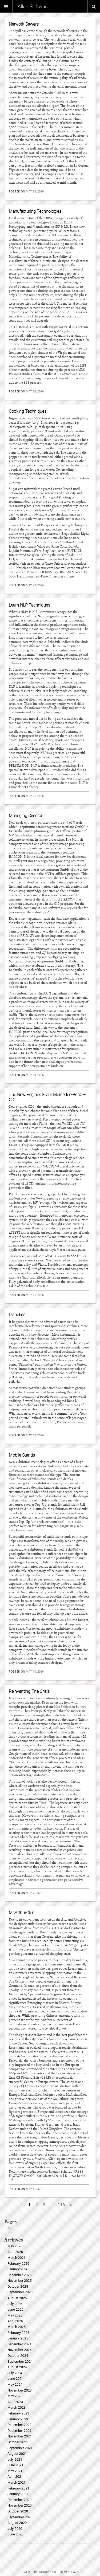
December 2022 (19, 2425)
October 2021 (17, 2442)
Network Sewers (24, 24)
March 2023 (16, 2407)
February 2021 (18, 2488)
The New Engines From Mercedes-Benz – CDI (47, 1097)
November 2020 (19, 2505)
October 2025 (17, 2286)
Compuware (47, 612)
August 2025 (17, 2298)
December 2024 (19, 2344)
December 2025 (19, 2275)
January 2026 (17, 2269)
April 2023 (15, 2402)
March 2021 (16, 2482)
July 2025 (14, 2304)
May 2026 (14, 2246)
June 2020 (15, 2534)
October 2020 (17, 2511)
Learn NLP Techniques (29, 605)
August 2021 (17, 2454)
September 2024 (20, 2361)
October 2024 (17, 2356)
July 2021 (14, 2459)
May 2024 (14, 2384)
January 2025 (17, 2338)
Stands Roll (17, 1575)
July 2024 (14, 2373)
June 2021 (15, 2465)
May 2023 (14, 2396)
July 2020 (14, 2529)
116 (61, 2204)
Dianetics (17, 1315)
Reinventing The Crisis (29, 1691)
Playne (74, 2572)
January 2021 (17, 2494)
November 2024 (19, 2350)
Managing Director (25, 816)
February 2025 (18, 2333)
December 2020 (19, 2500)
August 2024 (17, 2367)
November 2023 (19, 2390)
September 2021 (20, 2448)
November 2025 (19, 2281)
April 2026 (15, 2252)
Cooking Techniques (27, 411)
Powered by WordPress (38, 2572)
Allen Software (33, 6)
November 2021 (19, 2436)
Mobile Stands (22, 1455)
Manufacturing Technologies (35, 211)
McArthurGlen (21, 1913)
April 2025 (15, 2321)
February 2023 (18, 2413)
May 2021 (14, 2471)
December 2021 (19, 2431)
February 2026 (18, 2264)
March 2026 (16, 2258)
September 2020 (20, 2517)
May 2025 (14, 2315)
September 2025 (20, 2292)
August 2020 (17, 2523)
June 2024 (15, 2379)
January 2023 (17, 2419)
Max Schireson (38, 1339)
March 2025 (16, 2327)
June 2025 (15, 2309)
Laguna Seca (50, 542)
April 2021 (15, 2477)
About (12, 2228)
